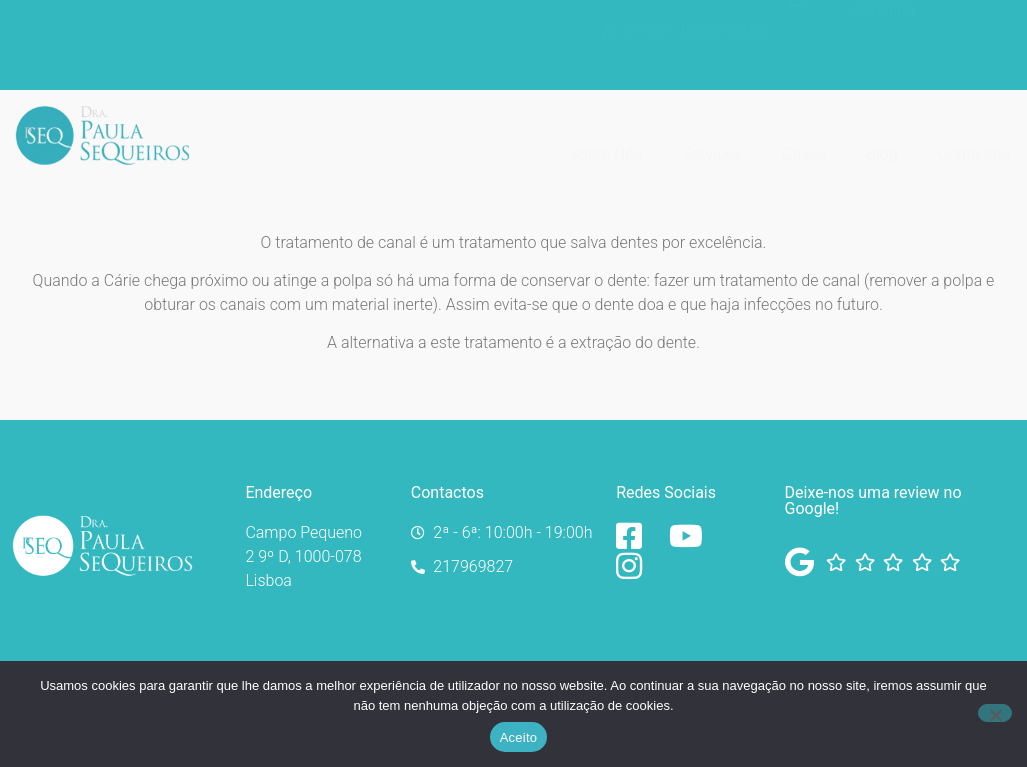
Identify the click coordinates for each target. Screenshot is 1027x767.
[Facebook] (637, 536)
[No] (995, 713)
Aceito (519, 737)
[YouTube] (690, 536)
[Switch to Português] (962, 25)
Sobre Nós (605, 137)
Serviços (712, 137)
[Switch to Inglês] (962, 52)
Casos (804, 137)
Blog (881, 137)
